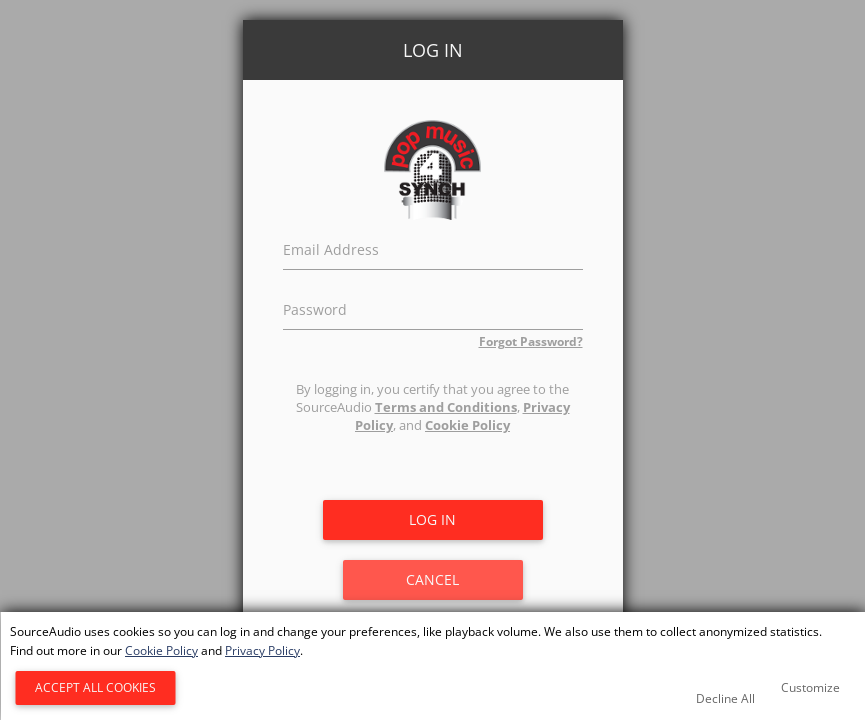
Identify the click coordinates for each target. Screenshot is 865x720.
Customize (810, 687)
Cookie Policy (467, 425)
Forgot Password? (531, 341)
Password (315, 307)
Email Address (331, 247)
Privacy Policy (262, 650)
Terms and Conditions (446, 407)
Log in (432, 519)
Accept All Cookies (95, 687)
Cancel (432, 579)
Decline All (725, 698)
